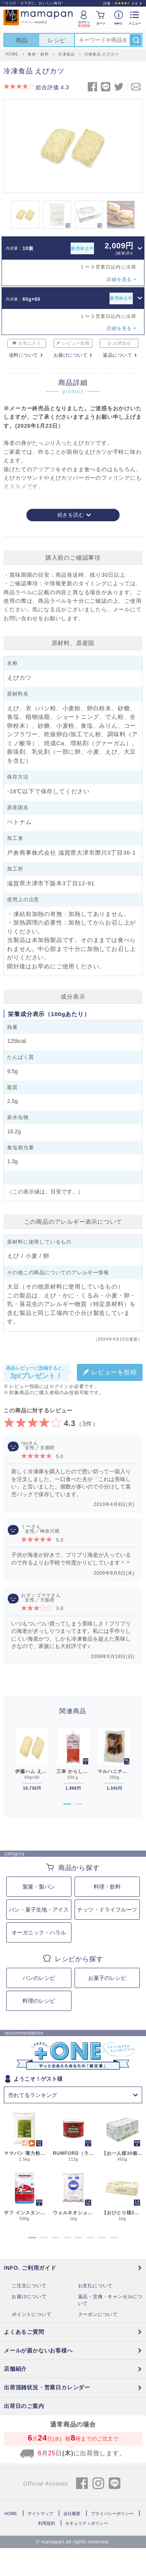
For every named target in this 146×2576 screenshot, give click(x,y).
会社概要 (71, 2513)
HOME (10, 2513)
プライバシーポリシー (112, 2513)
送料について (23, 355)
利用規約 (46, 2523)
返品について (117, 355)
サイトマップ (40, 2513)
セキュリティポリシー (86, 2523)
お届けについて (71, 355)
